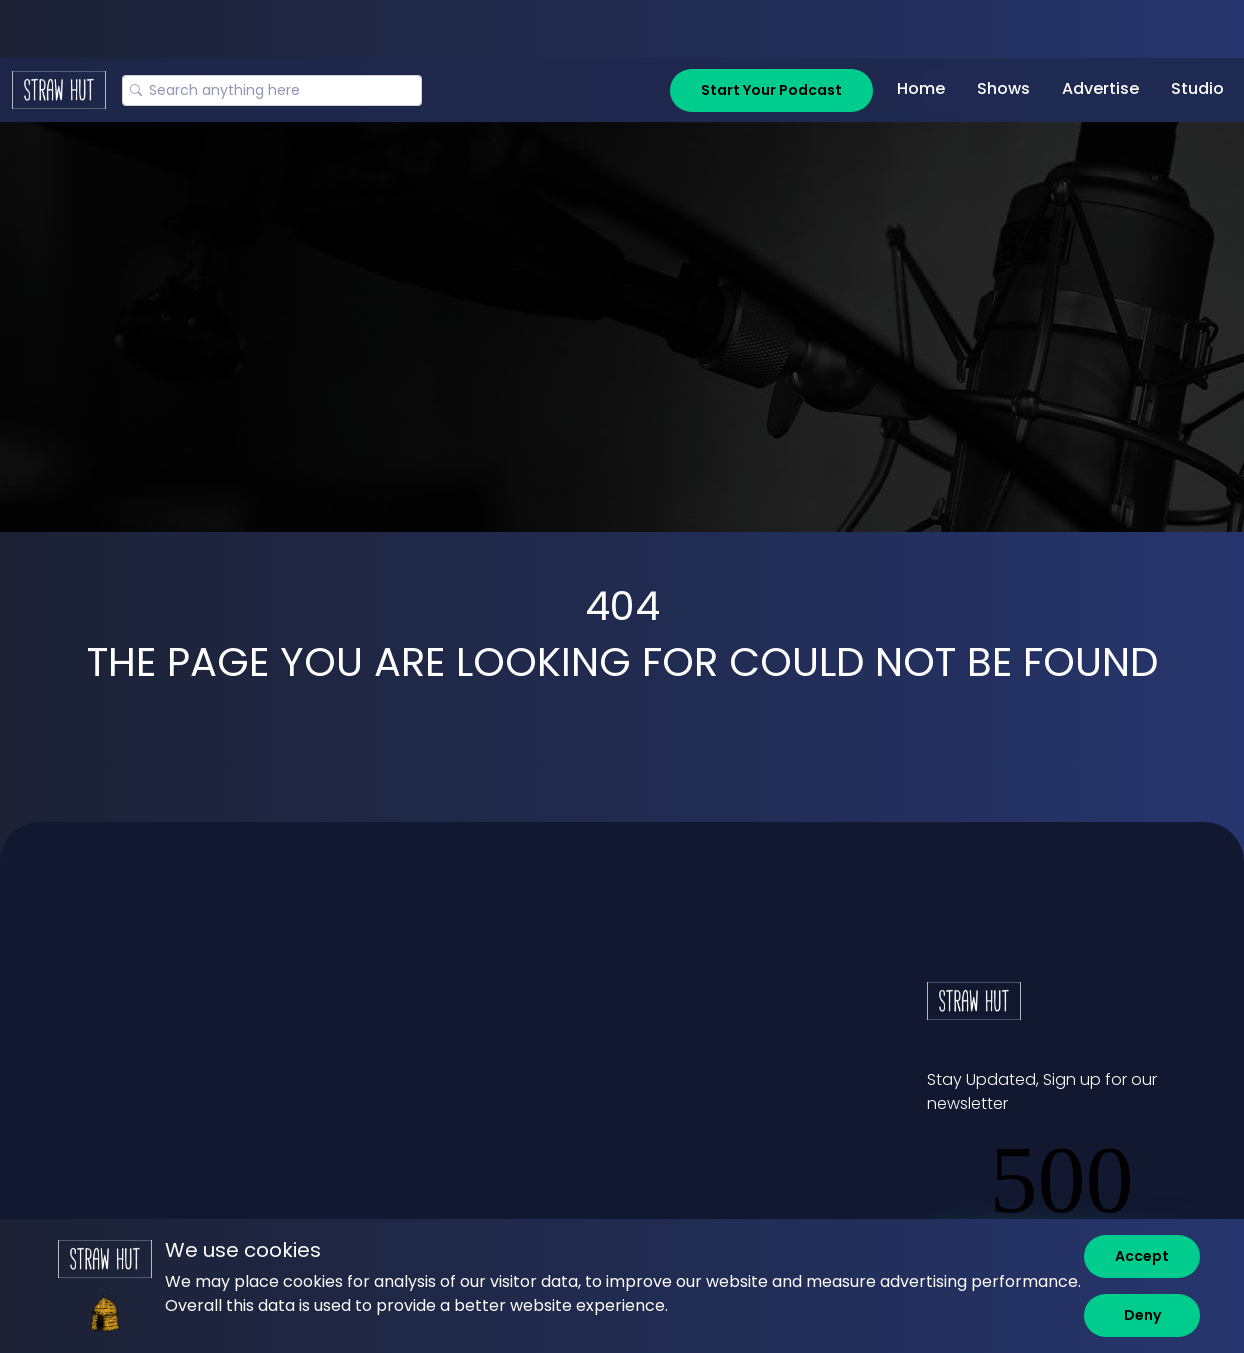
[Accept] (1142, 1256)
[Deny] (1142, 1315)
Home (921, 88)
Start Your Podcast (771, 90)
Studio (1197, 88)
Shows (1003, 88)
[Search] (272, 90)
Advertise (1100, 88)
